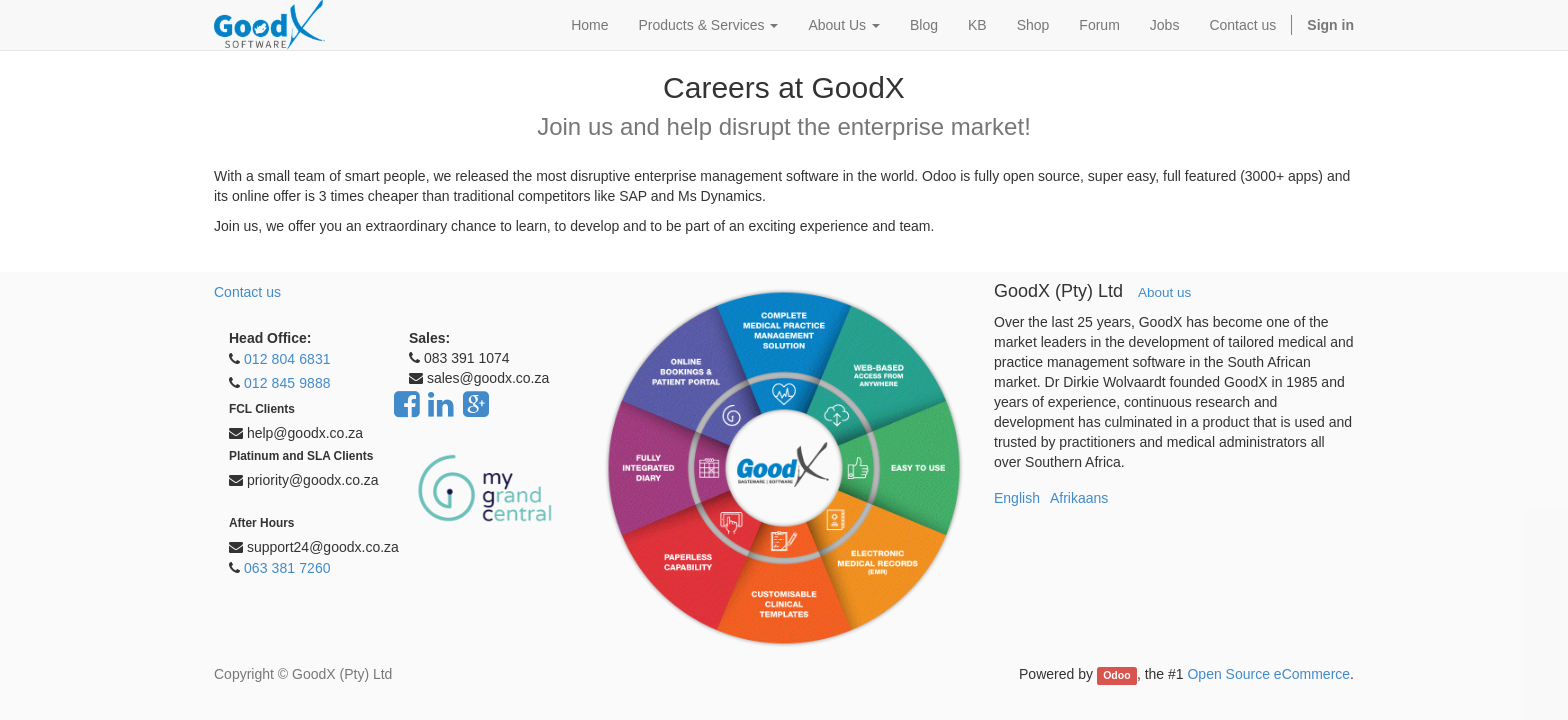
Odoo (1116, 675)
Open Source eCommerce (1268, 674)
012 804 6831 (287, 359)
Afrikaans (1079, 498)
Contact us (247, 292)
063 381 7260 (287, 568)
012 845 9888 (287, 383)
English (1017, 498)
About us (1164, 292)
